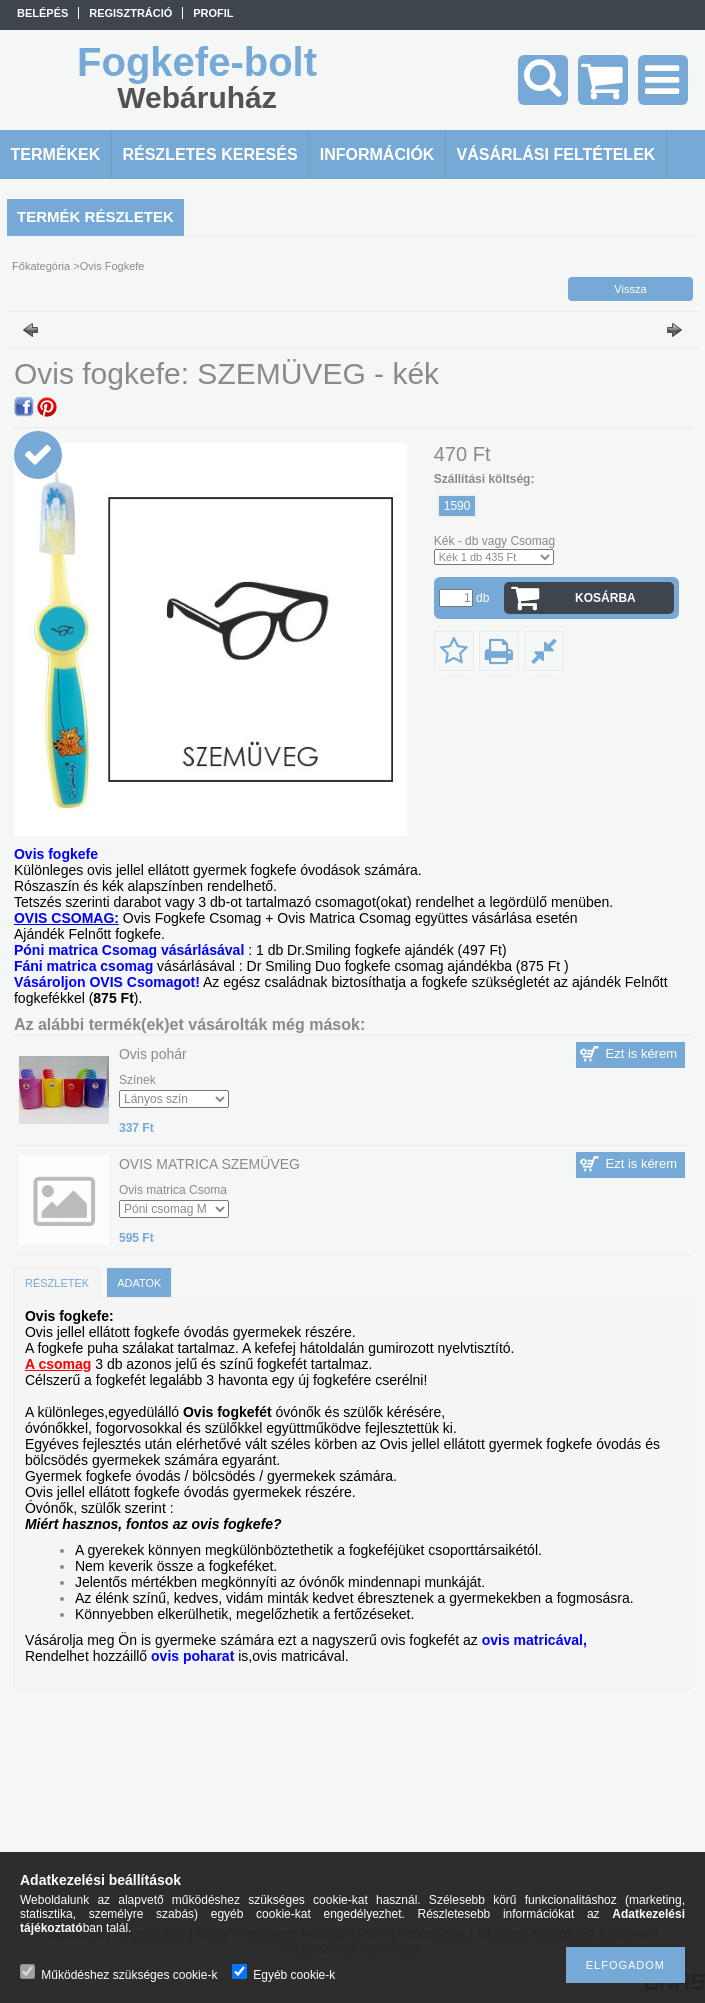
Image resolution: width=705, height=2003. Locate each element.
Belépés (42, 13)
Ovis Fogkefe (112, 266)
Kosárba (605, 598)
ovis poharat (192, 1656)
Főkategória (41, 266)
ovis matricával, (534, 1640)
